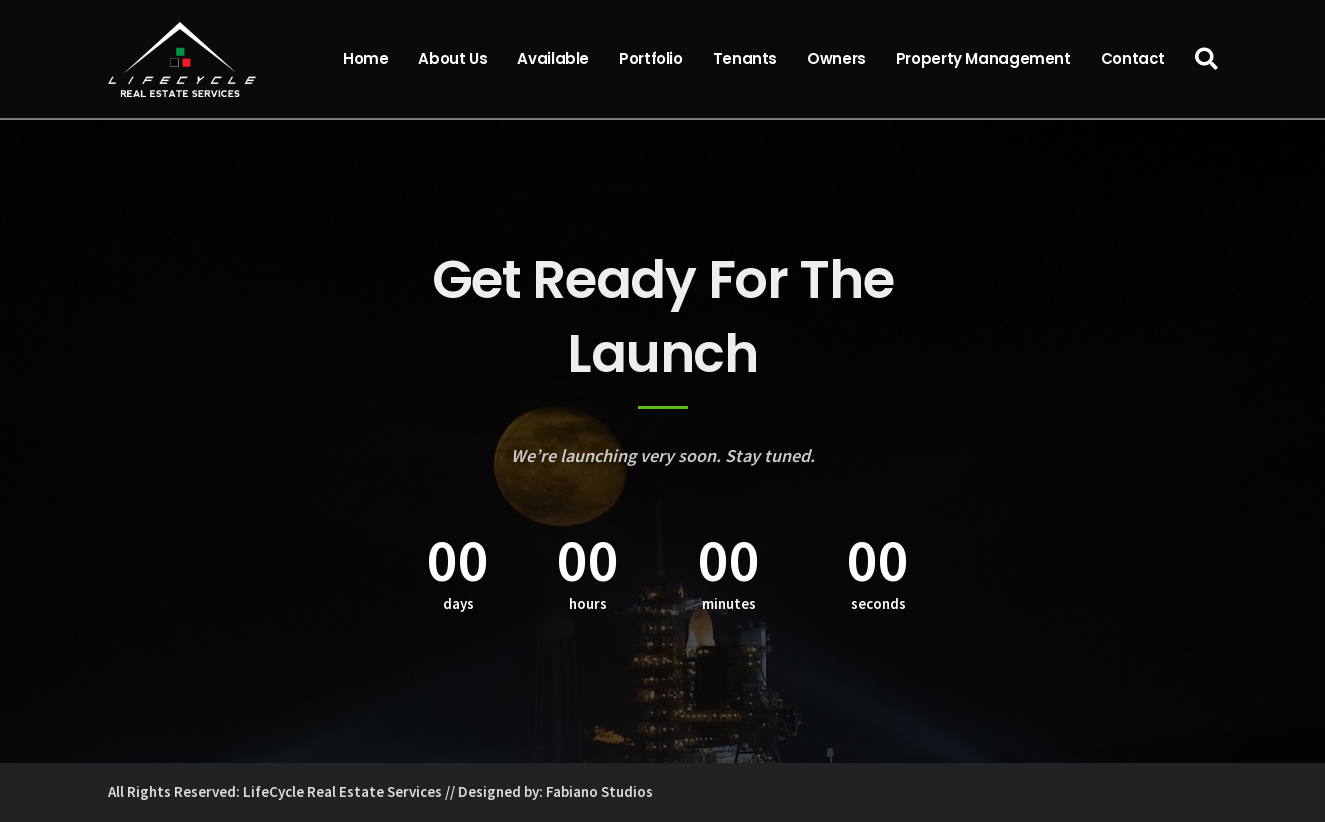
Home (366, 58)
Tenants (745, 58)
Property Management (983, 58)
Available (553, 58)
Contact (1133, 58)
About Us (452, 58)
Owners (836, 58)
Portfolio (651, 58)
